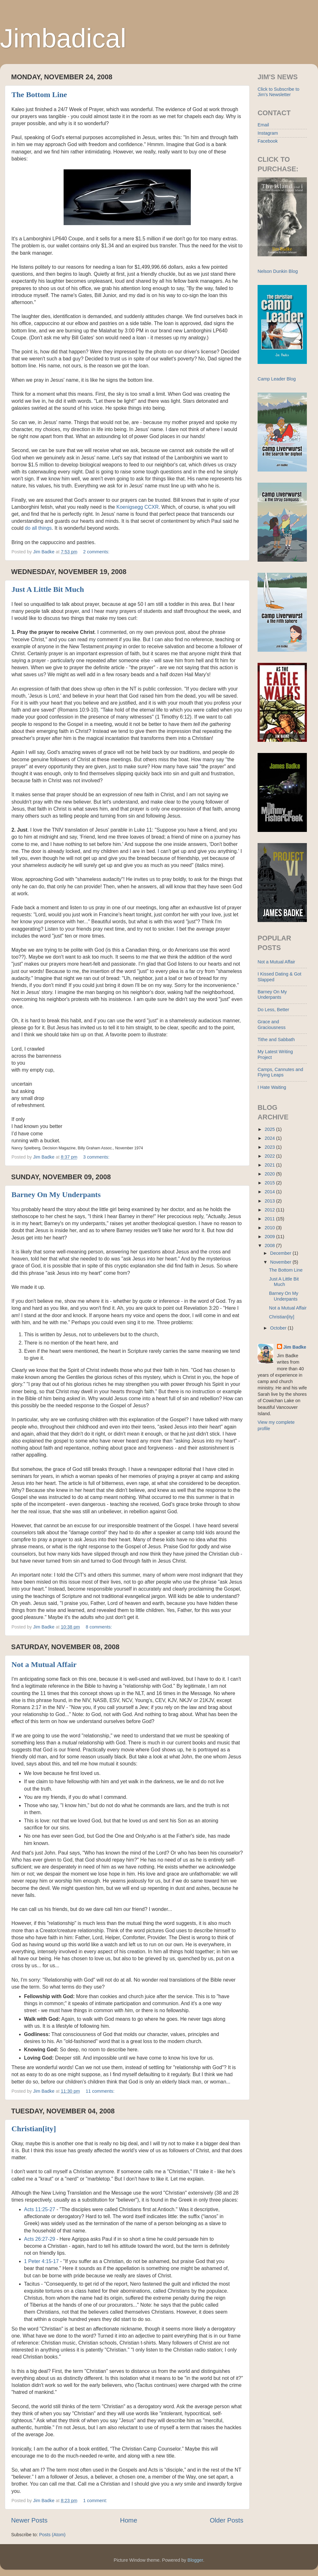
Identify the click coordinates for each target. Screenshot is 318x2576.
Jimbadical (63, 38)
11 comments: (101, 2091)
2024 (270, 1138)
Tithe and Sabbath (276, 1039)
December (281, 1253)
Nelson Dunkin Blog (278, 271)
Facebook (268, 141)
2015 (270, 1182)
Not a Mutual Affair (44, 1664)
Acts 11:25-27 (39, 2209)
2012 (270, 1209)
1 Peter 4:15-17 (41, 2261)
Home (128, 2520)
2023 (270, 1147)
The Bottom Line (39, 94)
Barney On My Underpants (56, 1194)
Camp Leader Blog (277, 378)
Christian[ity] (33, 2129)
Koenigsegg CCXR (137, 507)
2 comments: (97, 551)
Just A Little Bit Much (47, 589)
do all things (38, 528)
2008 (270, 1245)
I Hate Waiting (272, 1087)
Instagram (268, 133)
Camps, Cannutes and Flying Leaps (280, 1072)
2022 (270, 1156)
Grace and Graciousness (272, 1024)
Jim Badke (294, 1347)
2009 (270, 1236)
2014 (270, 1191)
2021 (270, 1164)
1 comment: (95, 2500)
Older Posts (226, 2520)
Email (263, 124)
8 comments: (99, 1626)
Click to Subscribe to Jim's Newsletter (278, 92)
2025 (270, 1129)
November (281, 1262)
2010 (270, 1227)
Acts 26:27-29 (39, 2239)
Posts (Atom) (52, 2534)
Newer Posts (29, 2520)
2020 (270, 1173)
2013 (270, 1200)
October (279, 1328)
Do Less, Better (273, 1009)
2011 (270, 1218)
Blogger (195, 2560)
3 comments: (97, 1157)
